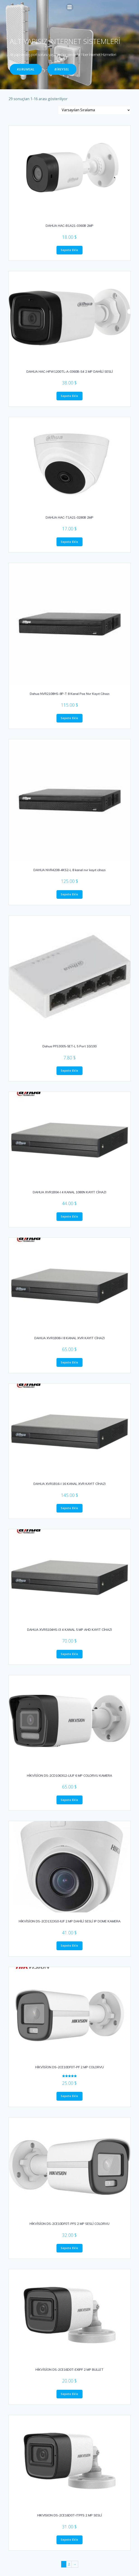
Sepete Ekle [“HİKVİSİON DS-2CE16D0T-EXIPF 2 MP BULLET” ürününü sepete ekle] (69, 2394)
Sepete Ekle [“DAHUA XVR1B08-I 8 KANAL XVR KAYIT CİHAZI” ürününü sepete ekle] (69, 1362)
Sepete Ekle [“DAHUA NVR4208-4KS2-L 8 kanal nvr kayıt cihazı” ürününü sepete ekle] (69, 894)
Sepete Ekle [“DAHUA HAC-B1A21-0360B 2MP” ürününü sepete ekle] (69, 250)
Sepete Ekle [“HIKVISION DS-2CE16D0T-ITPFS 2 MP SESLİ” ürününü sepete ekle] (69, 2540)
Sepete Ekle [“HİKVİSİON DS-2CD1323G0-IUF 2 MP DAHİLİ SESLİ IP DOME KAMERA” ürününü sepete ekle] (69, 1946)
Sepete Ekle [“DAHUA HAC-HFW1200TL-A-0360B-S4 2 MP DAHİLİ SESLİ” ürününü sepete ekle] (69, 396)
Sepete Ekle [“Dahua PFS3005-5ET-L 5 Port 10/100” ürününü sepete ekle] (69, 1071)
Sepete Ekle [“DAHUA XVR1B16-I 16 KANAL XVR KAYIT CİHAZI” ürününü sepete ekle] (69, 1508)
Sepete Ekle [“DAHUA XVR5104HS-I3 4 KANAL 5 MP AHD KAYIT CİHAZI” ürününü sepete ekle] (69, 1654)
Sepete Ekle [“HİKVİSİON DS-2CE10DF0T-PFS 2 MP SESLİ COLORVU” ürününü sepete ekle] (69, 2248)
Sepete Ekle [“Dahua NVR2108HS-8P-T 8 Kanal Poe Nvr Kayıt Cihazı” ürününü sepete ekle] (69, 718)
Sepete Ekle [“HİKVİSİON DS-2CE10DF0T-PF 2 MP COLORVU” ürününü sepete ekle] (69, 2096)
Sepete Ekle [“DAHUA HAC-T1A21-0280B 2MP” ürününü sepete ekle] (69, 542)
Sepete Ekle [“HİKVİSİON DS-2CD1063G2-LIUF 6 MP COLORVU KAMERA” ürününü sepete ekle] (69, 1800)
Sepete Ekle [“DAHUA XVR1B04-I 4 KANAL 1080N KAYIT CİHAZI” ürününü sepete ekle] (69, 1216)
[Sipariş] (94, 110)
